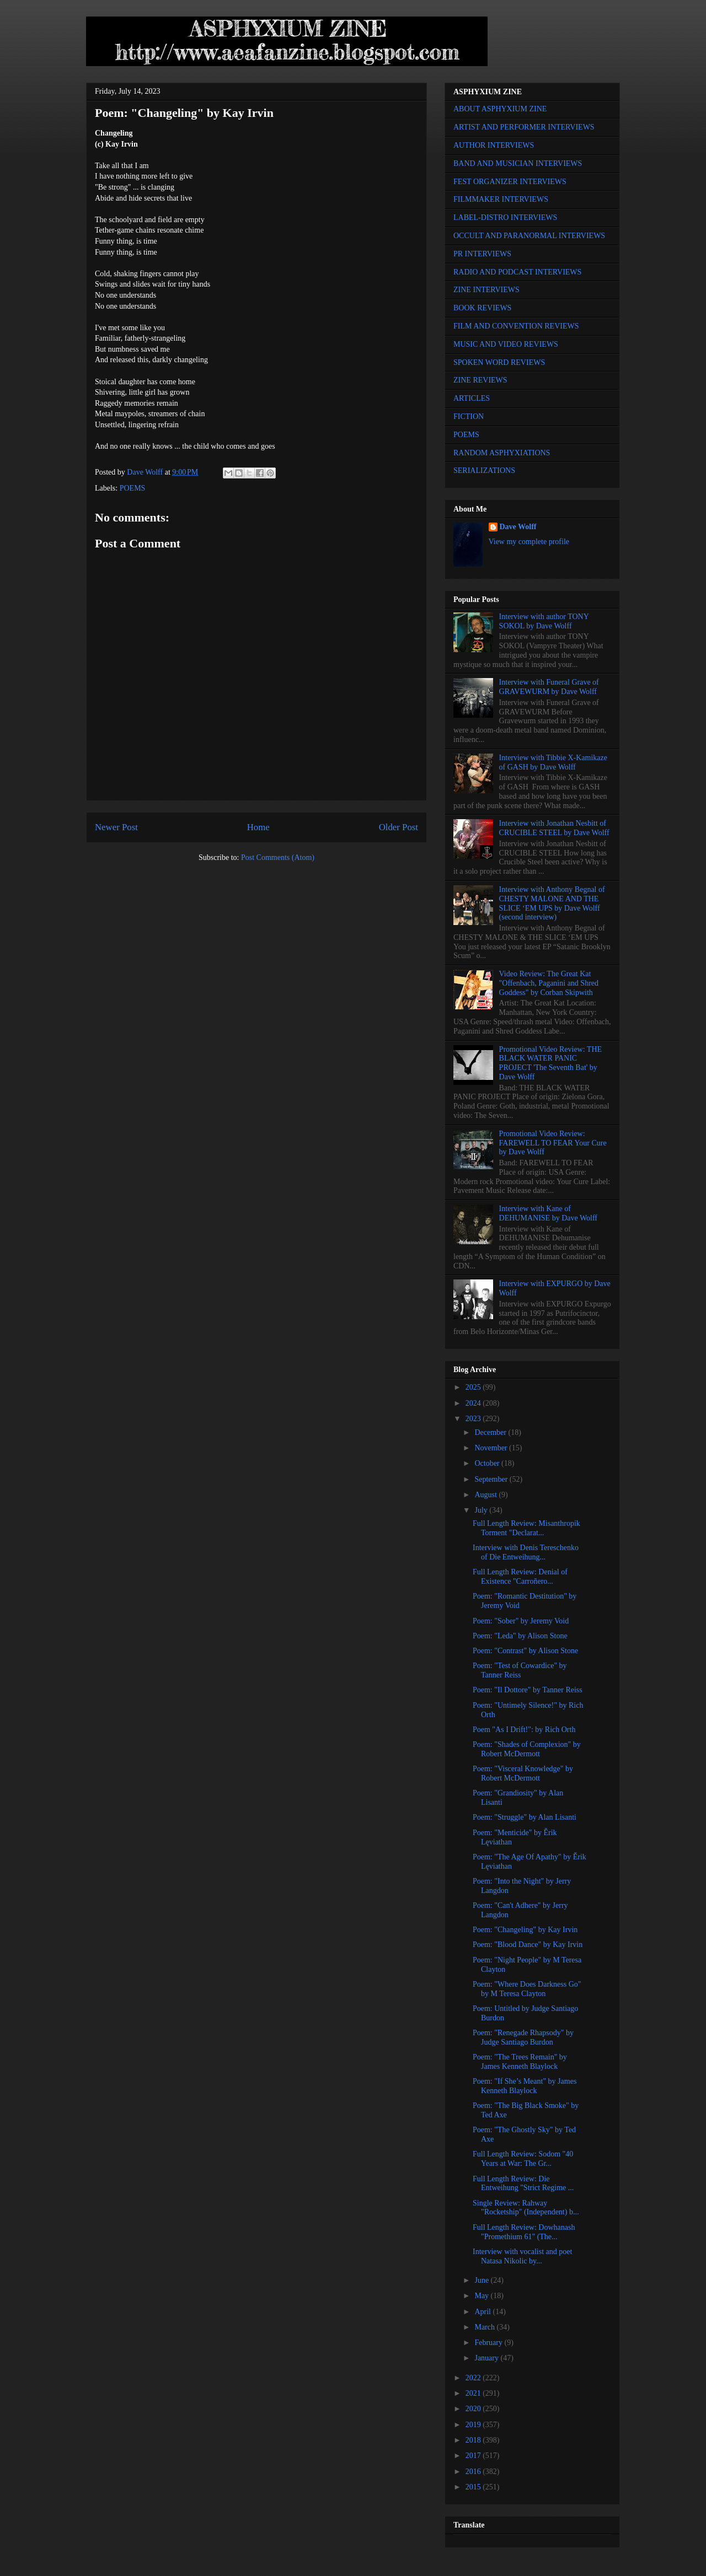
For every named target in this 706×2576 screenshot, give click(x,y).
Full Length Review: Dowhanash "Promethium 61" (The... (524, 2232)
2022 (474, 2378)
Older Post (398, 827)
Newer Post (116, 827)
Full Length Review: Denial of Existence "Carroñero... (520, 1576)
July (481, 1510)
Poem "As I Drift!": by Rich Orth (524, 1729)
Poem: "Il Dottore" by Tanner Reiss (527, 1690)
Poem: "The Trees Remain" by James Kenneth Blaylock (520, 2062)
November (491, 1448)
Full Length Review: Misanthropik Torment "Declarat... (526, 1528)
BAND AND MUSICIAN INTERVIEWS (517, 163)
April (483, 2312)
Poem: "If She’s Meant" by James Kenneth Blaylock (524, 2086)
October (487, 1463)
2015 (474, 2487)
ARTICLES (471, 398)
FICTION (468, 416)
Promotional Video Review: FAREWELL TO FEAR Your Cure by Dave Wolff (553, 1143)
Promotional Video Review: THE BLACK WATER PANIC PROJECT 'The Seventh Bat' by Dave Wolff (550, 1063)
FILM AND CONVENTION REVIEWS (516, 326)
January (487, 2358)
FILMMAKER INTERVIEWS (500, 199)
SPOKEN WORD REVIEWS (499, 362)
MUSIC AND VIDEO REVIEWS (505, 344)
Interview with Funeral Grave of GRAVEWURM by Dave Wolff (549, 687)
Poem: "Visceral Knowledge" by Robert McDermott (523, 1773)
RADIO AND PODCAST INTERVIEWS (517, 272)
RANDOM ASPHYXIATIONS (501, 453)
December (491, 1432)
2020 (474, 2409)
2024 (474, 1403)
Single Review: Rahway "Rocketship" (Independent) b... (526, 2208)
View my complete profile (529, 541)
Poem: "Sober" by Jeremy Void (521, 1621)
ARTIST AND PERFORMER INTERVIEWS (524, 127)
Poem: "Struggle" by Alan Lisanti (524, 1817)
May (482, 2296)
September (491, 1479)
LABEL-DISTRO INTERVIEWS (505, 217)
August (486, 1495)
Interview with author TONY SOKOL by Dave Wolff (544, 621)
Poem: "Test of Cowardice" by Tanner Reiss (520, 1670)
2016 (474, 2471)
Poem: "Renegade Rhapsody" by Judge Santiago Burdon (523, 2037)
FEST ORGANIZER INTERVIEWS (509, 182)
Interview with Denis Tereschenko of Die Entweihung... (526, 1552)
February (489, 2342)
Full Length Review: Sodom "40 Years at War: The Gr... (523, 2159)
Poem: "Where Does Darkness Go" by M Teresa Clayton (527, 1989)
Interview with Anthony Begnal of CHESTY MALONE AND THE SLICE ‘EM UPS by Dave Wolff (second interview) (552, 903)
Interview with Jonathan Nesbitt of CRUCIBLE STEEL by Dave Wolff (554, 828)
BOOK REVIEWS (482, 308)
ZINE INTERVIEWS (486, 290)
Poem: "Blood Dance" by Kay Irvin (527, 1944)
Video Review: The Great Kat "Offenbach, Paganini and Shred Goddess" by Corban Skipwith (548, 983)
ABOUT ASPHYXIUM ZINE (500, 109)
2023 (474, 1419)
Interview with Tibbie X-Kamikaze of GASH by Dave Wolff (553, 762)
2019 (474, 2425)
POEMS (133, 488)
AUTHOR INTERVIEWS (493, 145)
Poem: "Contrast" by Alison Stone (525, 1651)
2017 (474, 2455)
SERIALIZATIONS (484, 470)
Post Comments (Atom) (277, 857)
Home (258, 827)
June (482, 2280)
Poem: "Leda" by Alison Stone (520, 1636)
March (485, 2327)
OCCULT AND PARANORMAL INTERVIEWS (529, 236)
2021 (474, 2393)
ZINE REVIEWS (480, 380)
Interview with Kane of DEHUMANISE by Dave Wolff (548, 1213)
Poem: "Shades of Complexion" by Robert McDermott (527, 1749)
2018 (474, 2440)
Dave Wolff (518, 527)
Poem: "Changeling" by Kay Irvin (525, 1930)
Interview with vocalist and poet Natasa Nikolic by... (522, 2256)
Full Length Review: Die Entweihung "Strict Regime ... (523, 2183)
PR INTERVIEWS (482, 254)
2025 (474, 1387)
